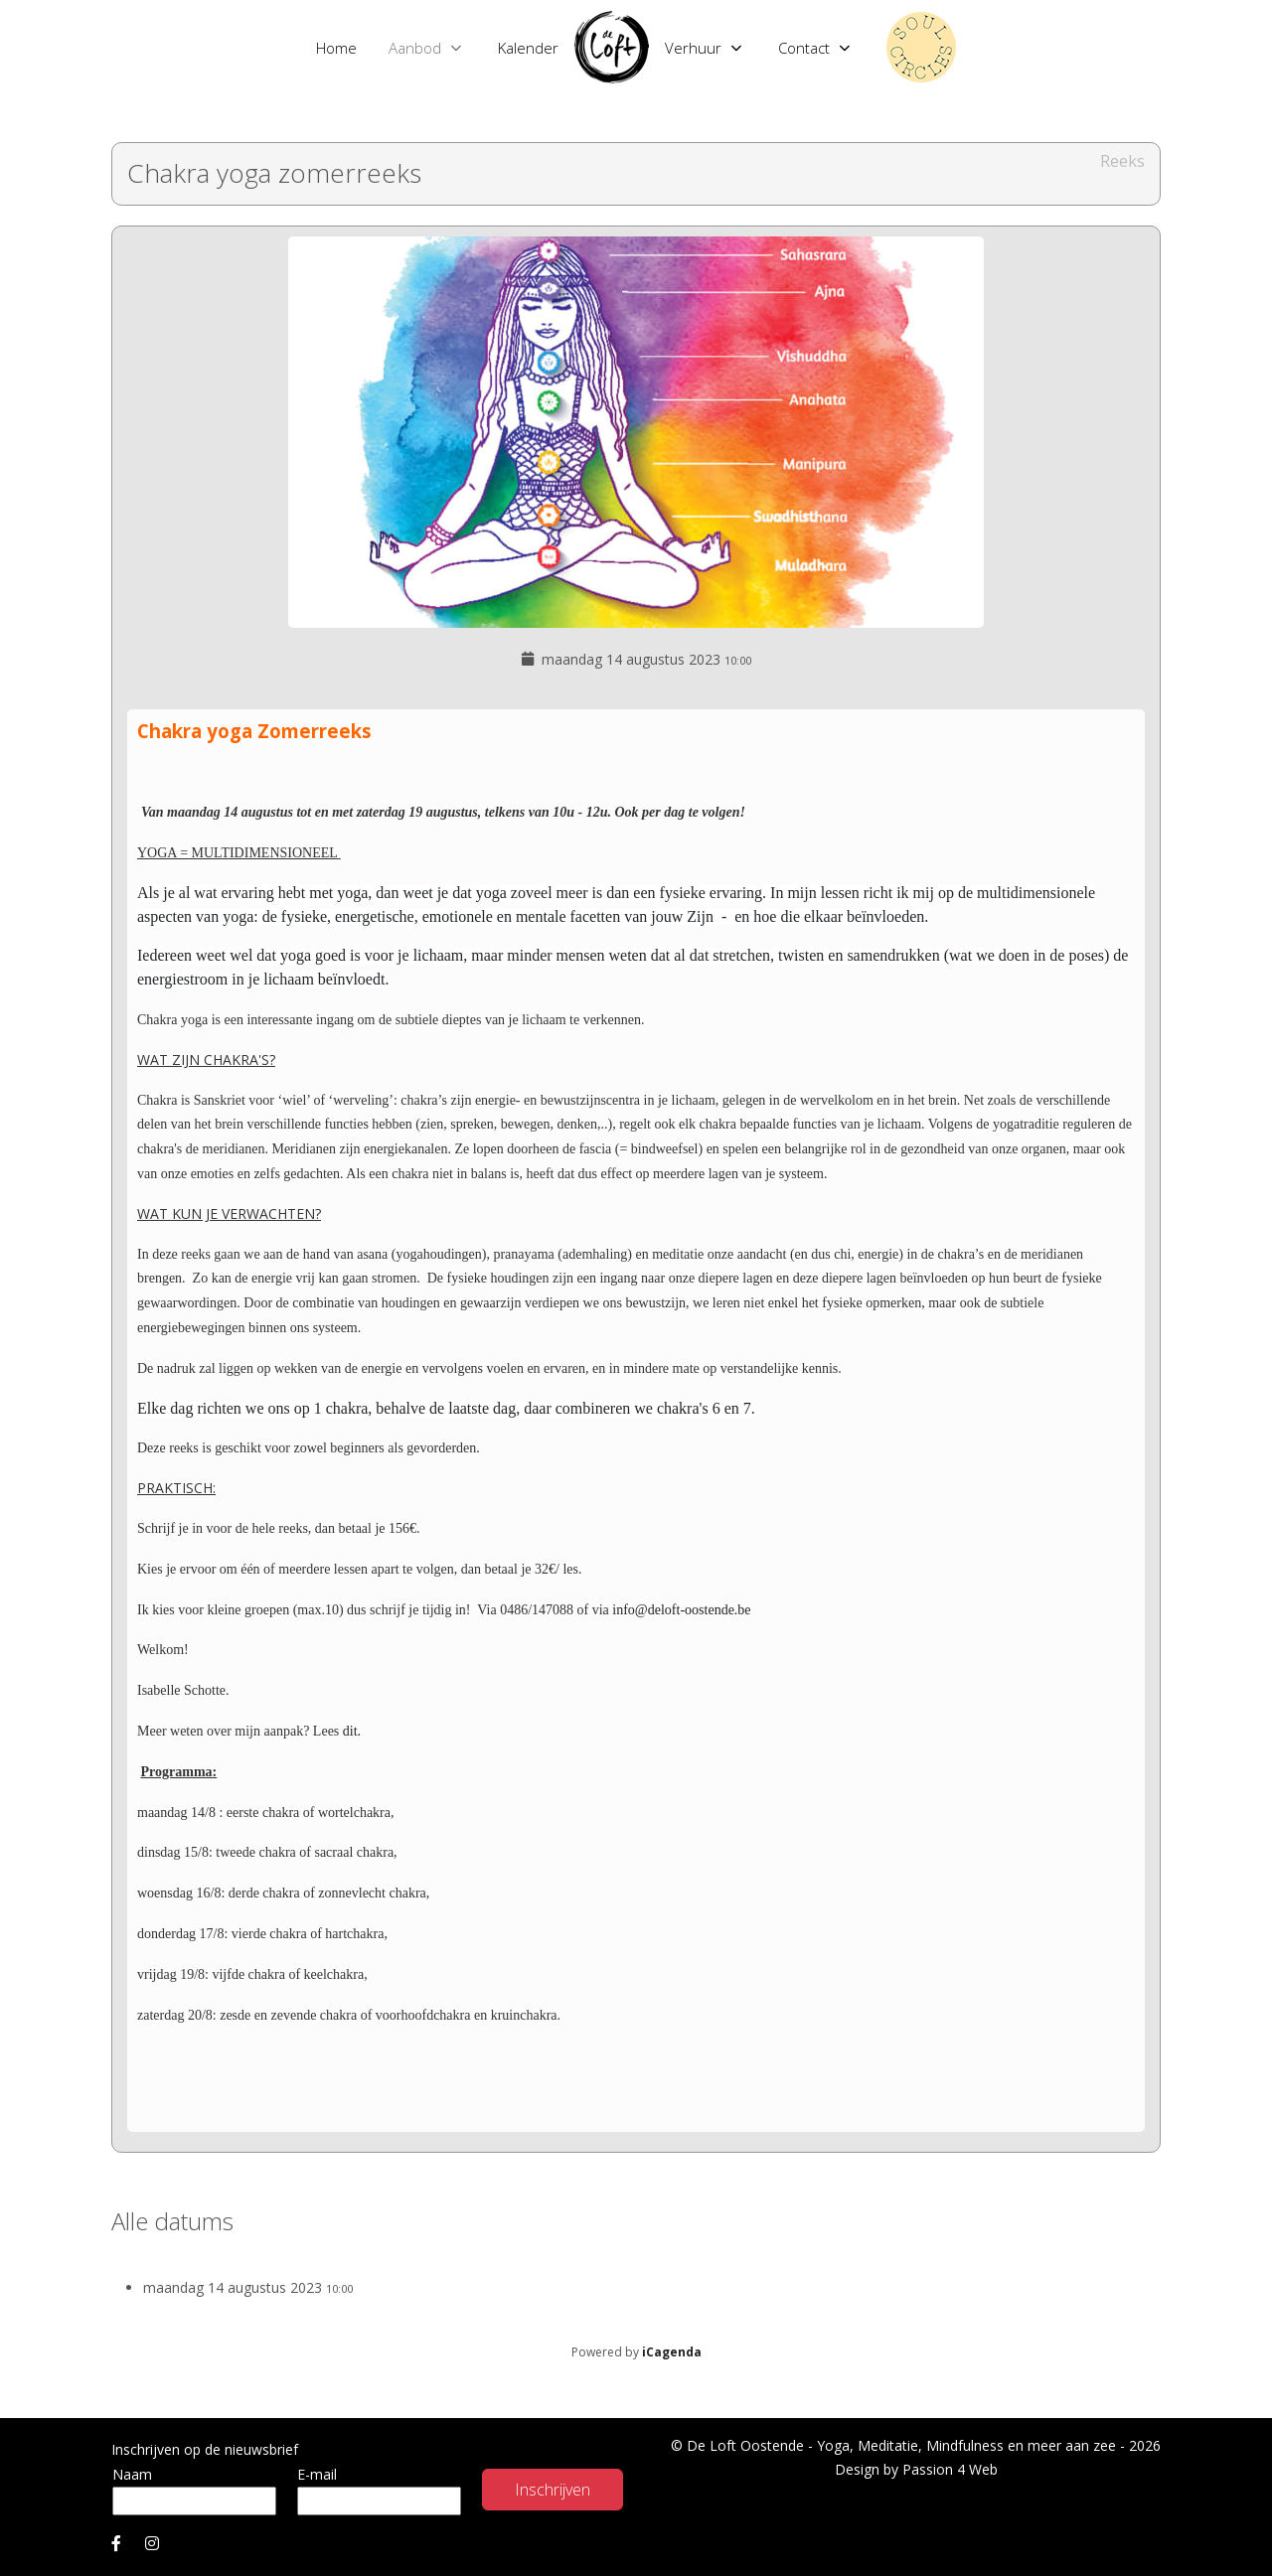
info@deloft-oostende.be (681, 1609)
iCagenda (672, 2352)
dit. (350, 1731)
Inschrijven (552, 2489)
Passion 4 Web (950, 2469)
